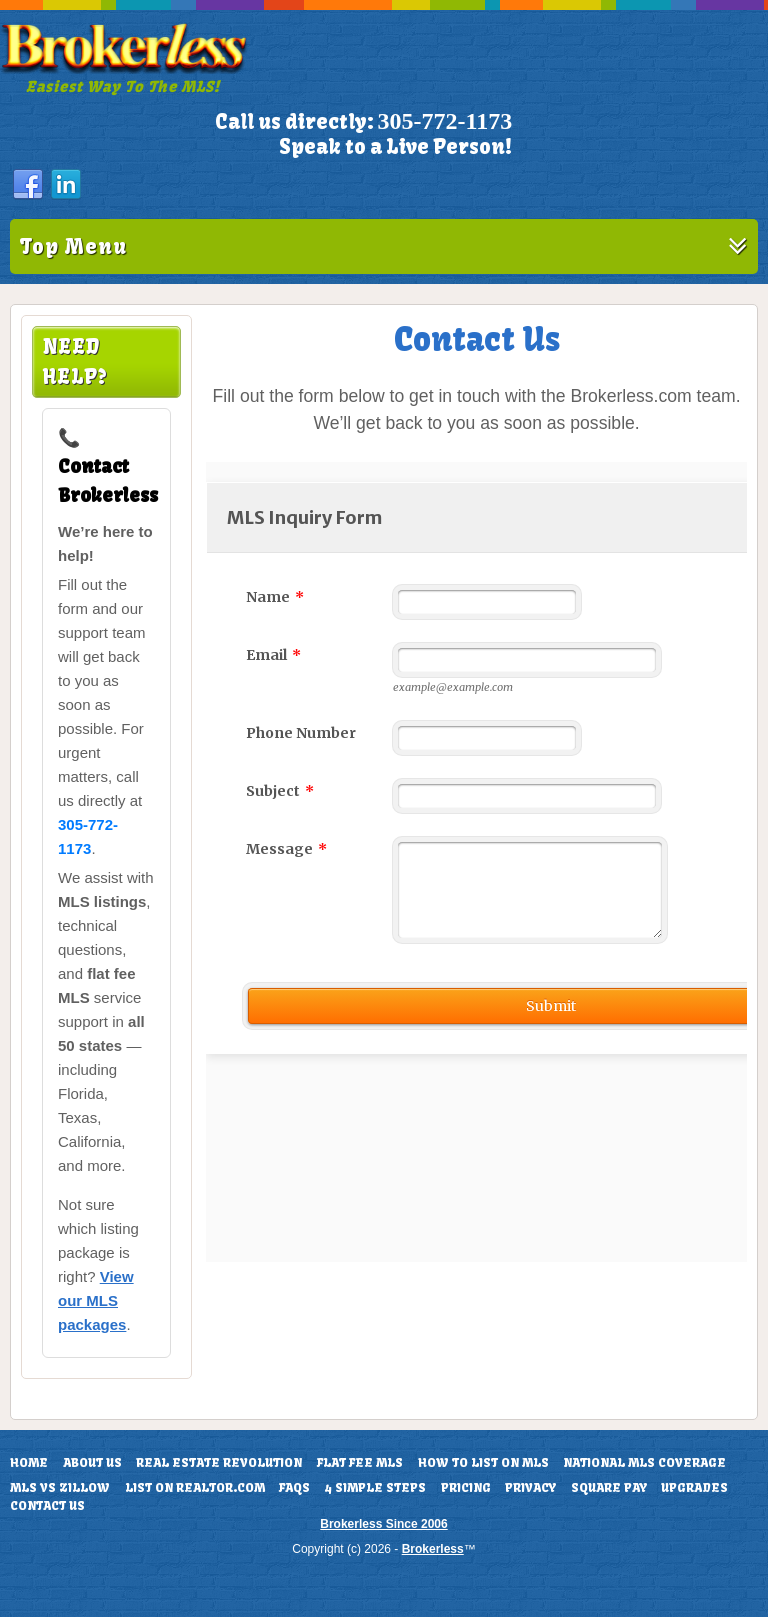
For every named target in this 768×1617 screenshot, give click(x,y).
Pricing (466, 1488)
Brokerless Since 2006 (383, 1524)
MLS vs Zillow (60, 1488)
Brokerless (433, 1549)
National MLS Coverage (644, 1463)
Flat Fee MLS (360, 1463)
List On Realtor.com (195, 1488)
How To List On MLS (483, 1463)
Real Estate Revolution (219, 1463)
